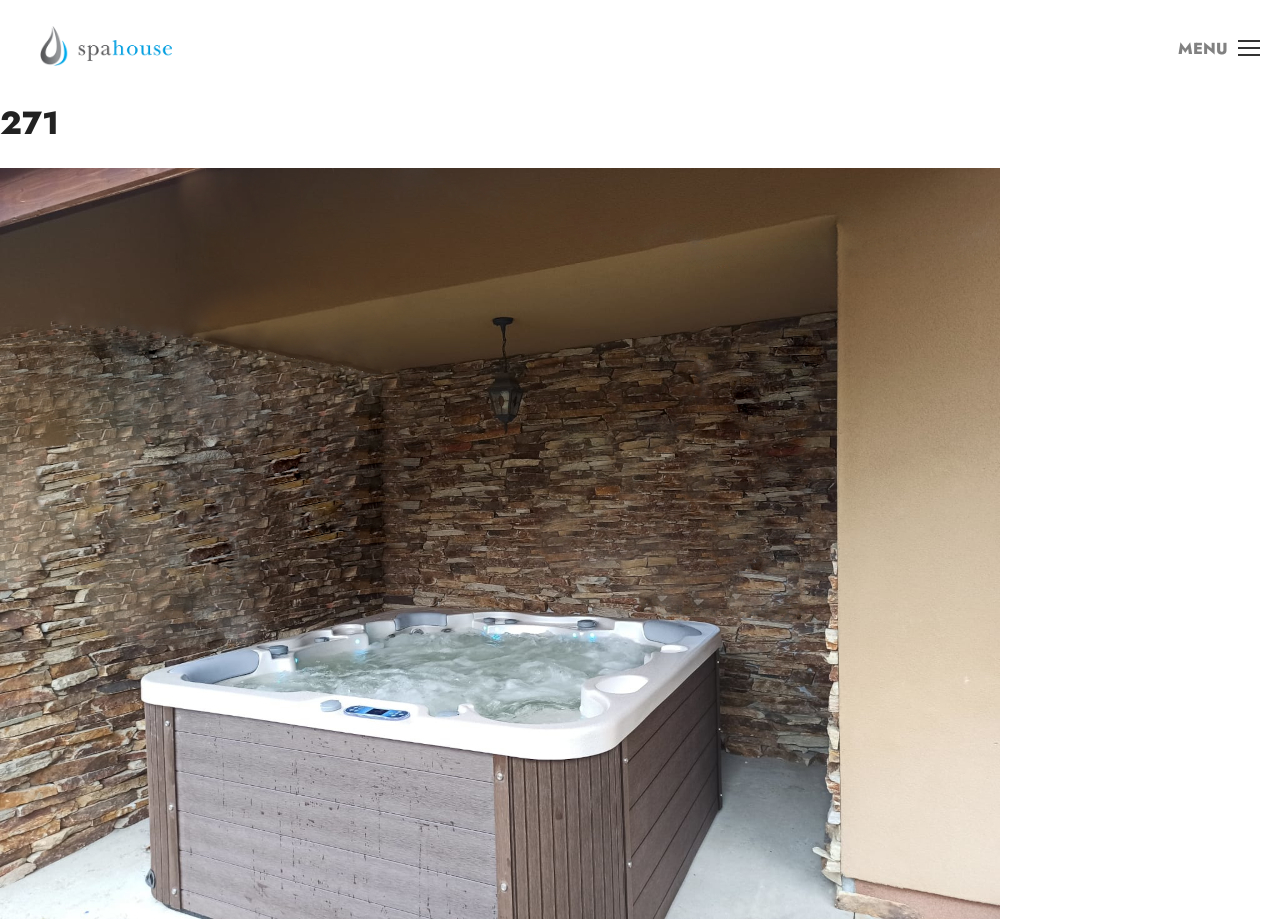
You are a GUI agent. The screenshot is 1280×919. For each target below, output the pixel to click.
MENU (1219, 49)
